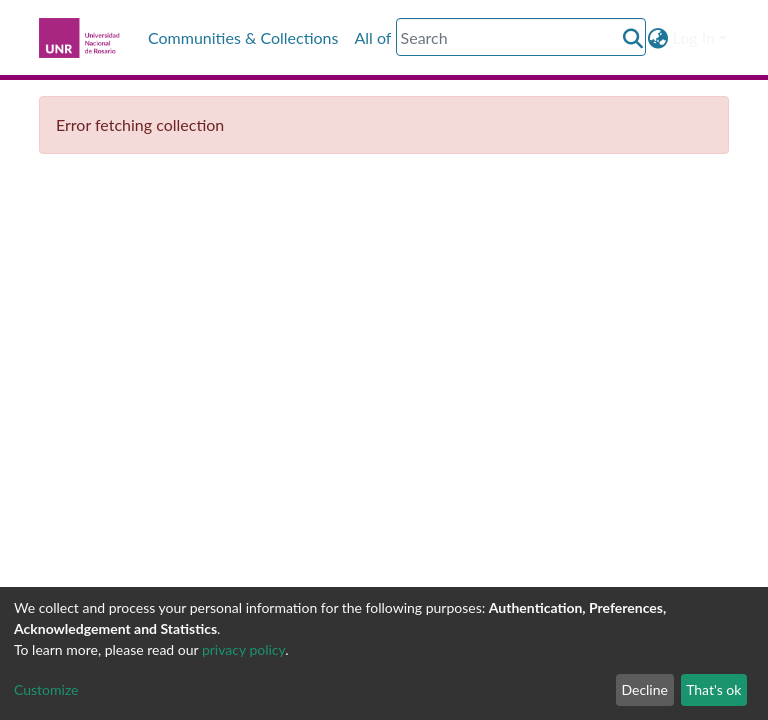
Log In (694, 37)
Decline (644, 689)
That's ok (713, 689)
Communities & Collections (243, 37)
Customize (46, 689)
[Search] (521, 37)
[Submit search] (633, 38)
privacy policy (243, 649)
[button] (658, 38)
